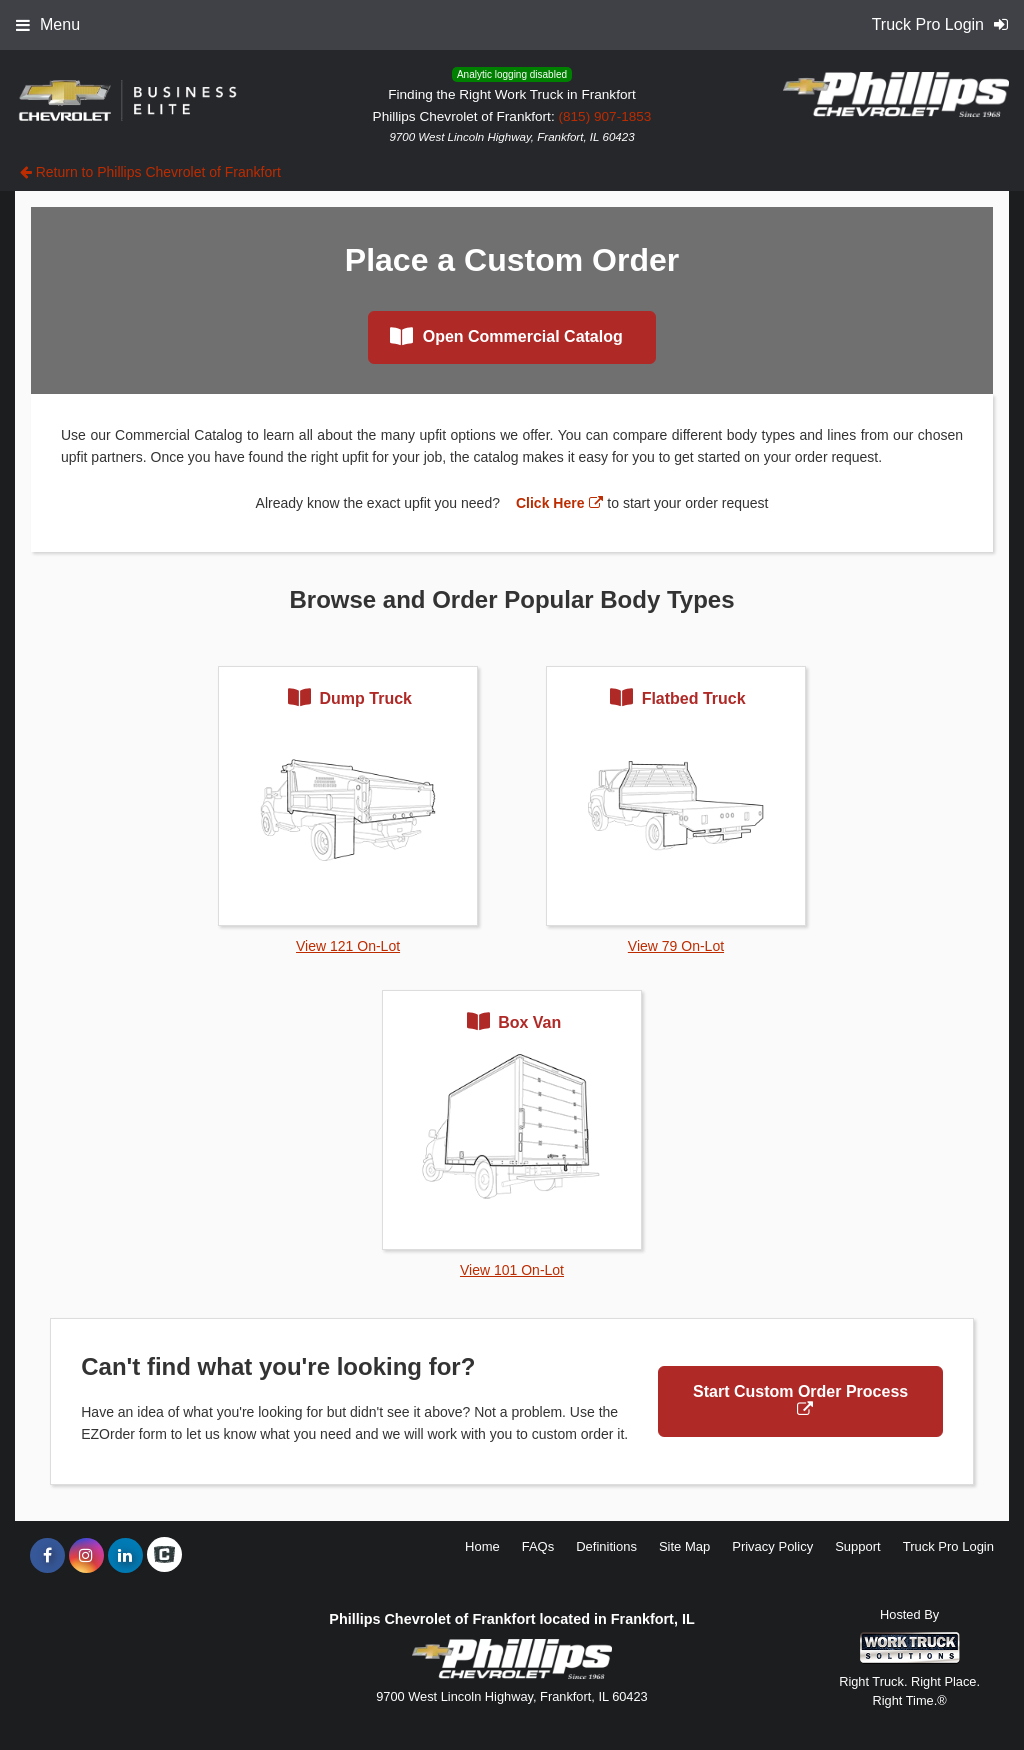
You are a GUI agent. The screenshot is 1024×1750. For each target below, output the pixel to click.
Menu (48, 24)
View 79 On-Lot (676, 946)
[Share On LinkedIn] (125, 1556)
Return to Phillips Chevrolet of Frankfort (150, 172)
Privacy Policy (772, 1546)
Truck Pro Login (948, 1546)
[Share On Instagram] (86, 1556)
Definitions (606, 1546)
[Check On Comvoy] (164, 1556)
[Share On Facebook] (47, 1556)
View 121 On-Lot (348, 946)
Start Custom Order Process (800, 1400)
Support (858, 1546)
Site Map (684, 1546)
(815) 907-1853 (604, 116)
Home (482, 1546)
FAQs (538, 1546)
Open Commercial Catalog (506, 336)
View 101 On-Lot (512, 1270)
